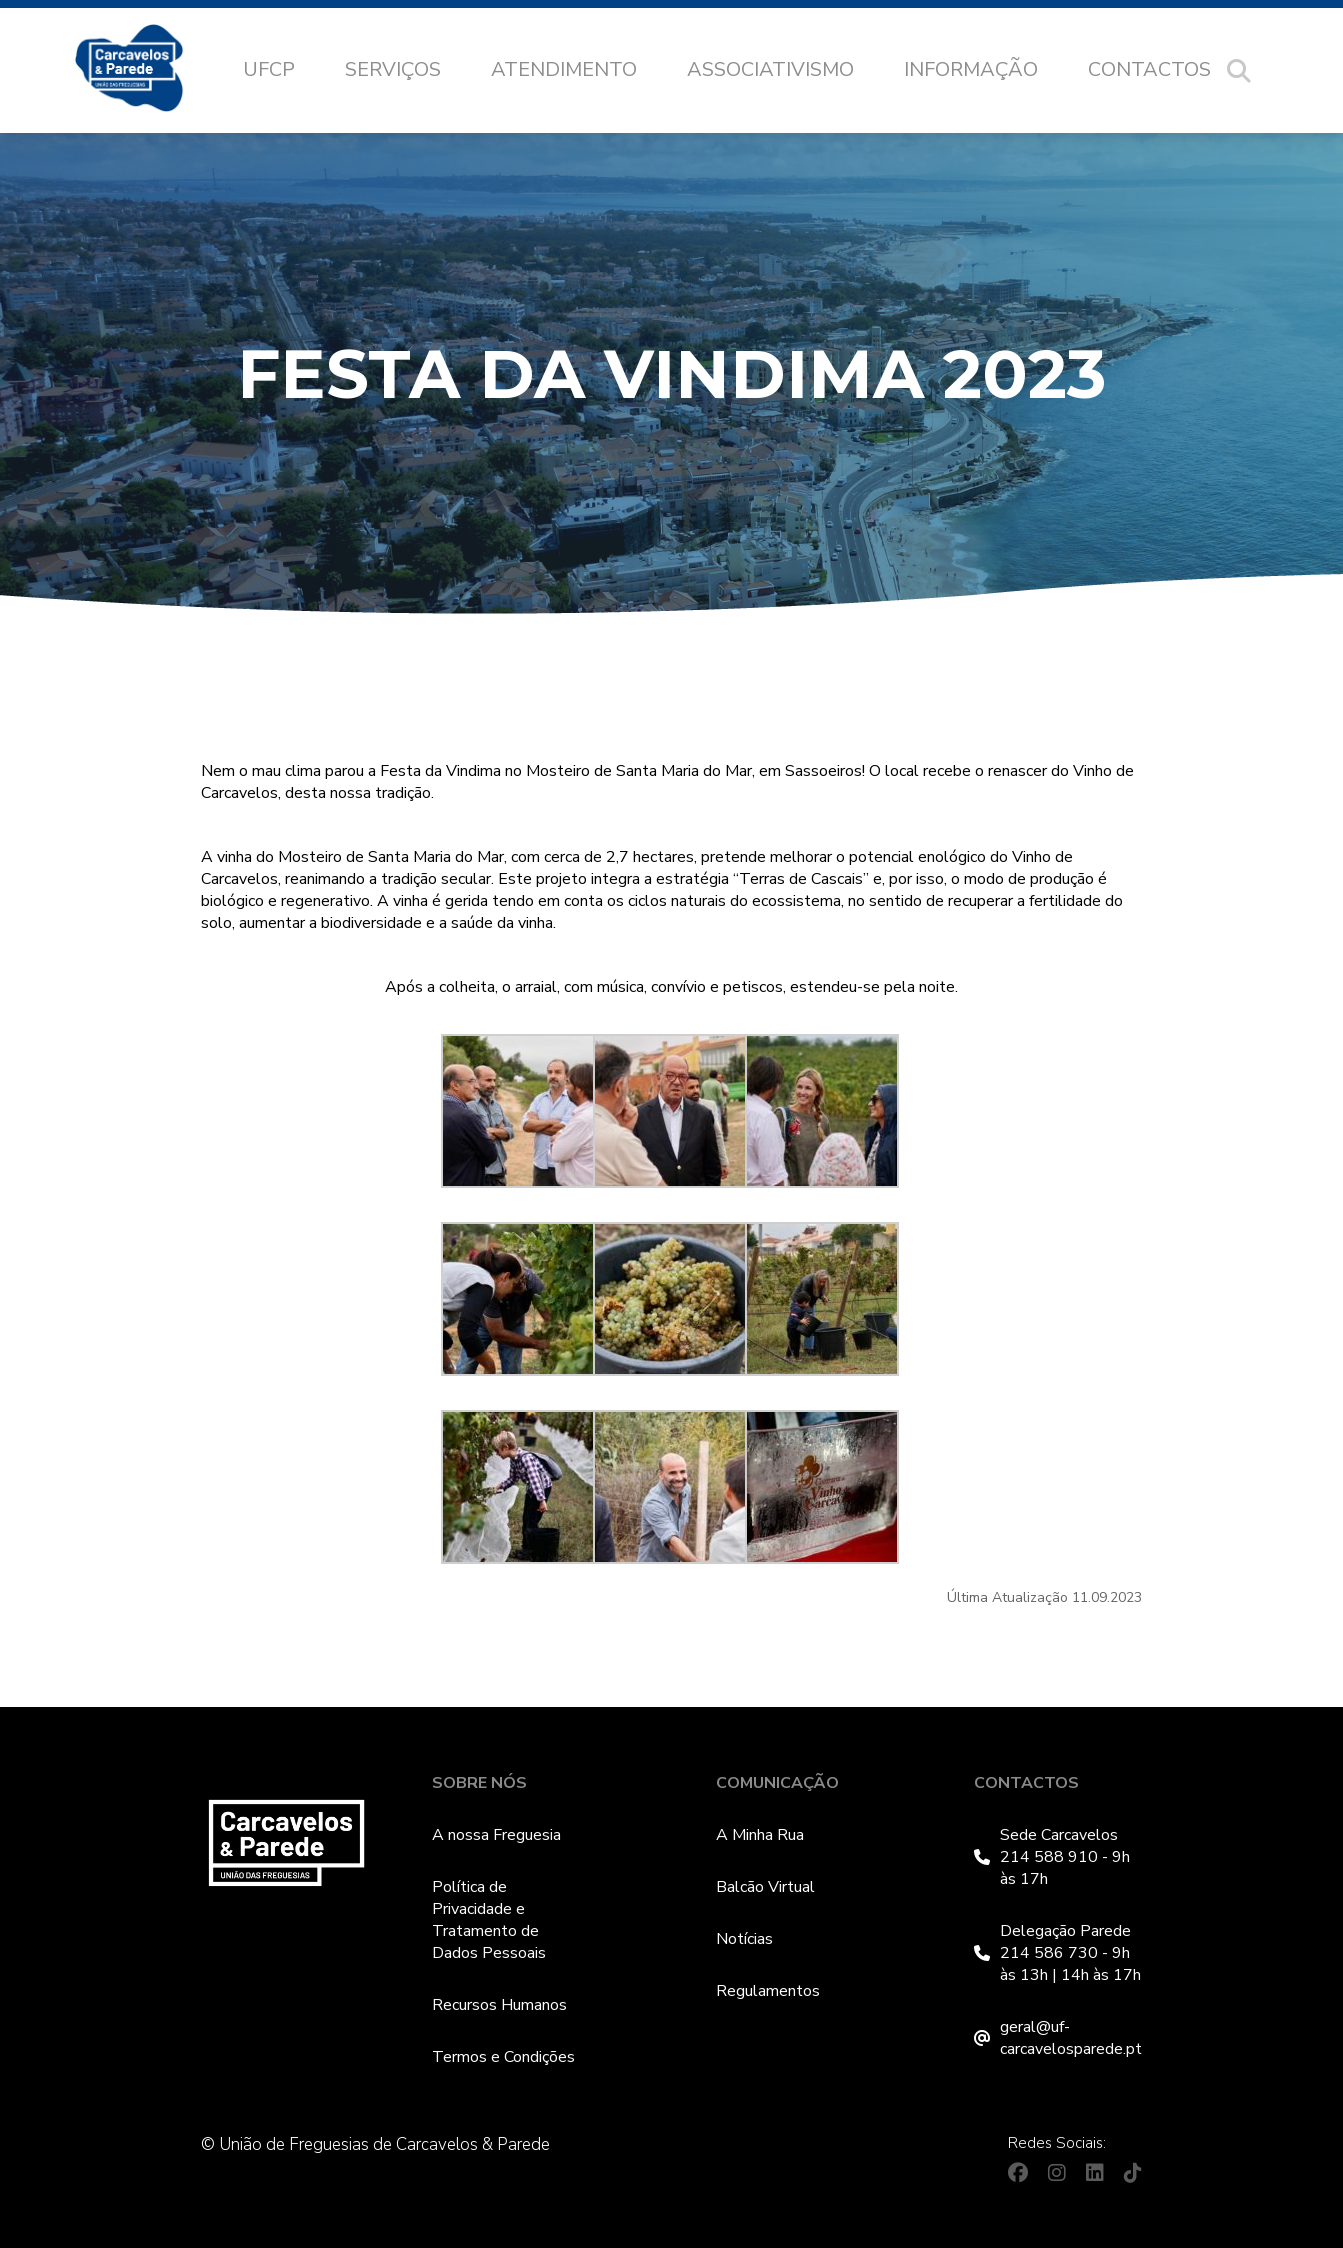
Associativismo (770, 69)
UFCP (269, 69)
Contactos (1149, 69)
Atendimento (564, 69)
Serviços (393, 69)
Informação (971, 69)
